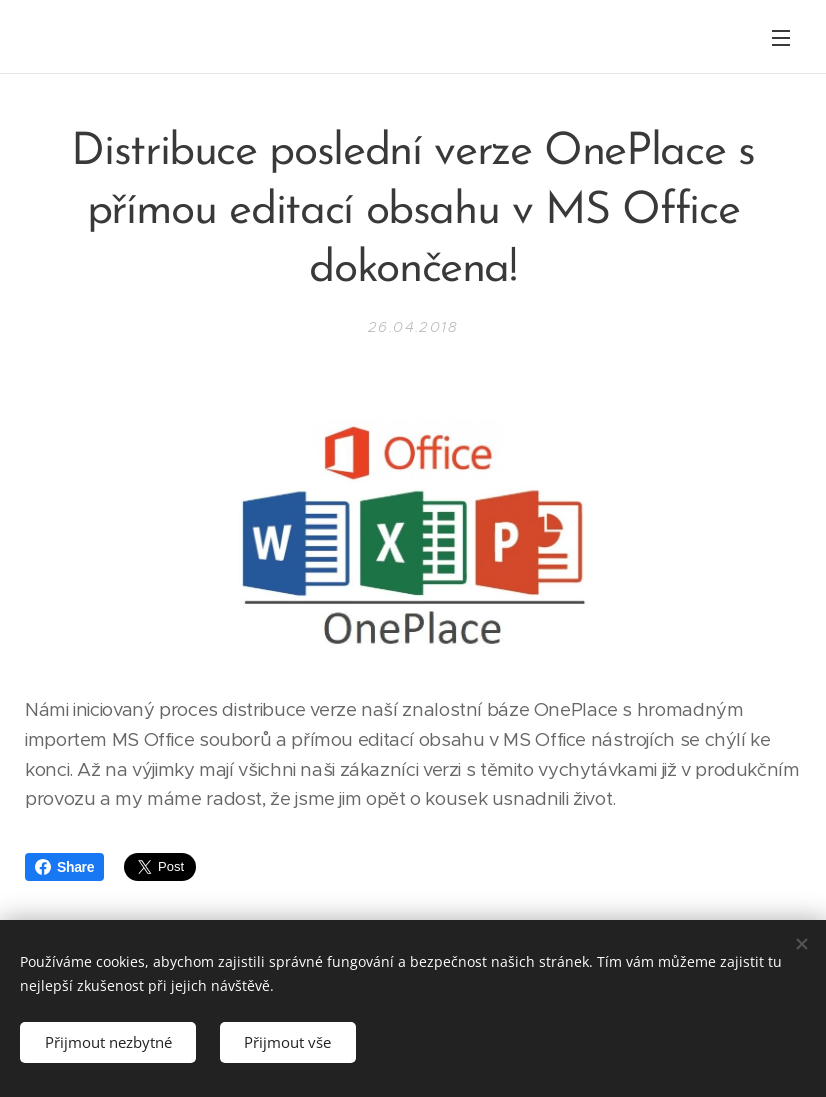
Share (64, 867)
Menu (781, 38)
